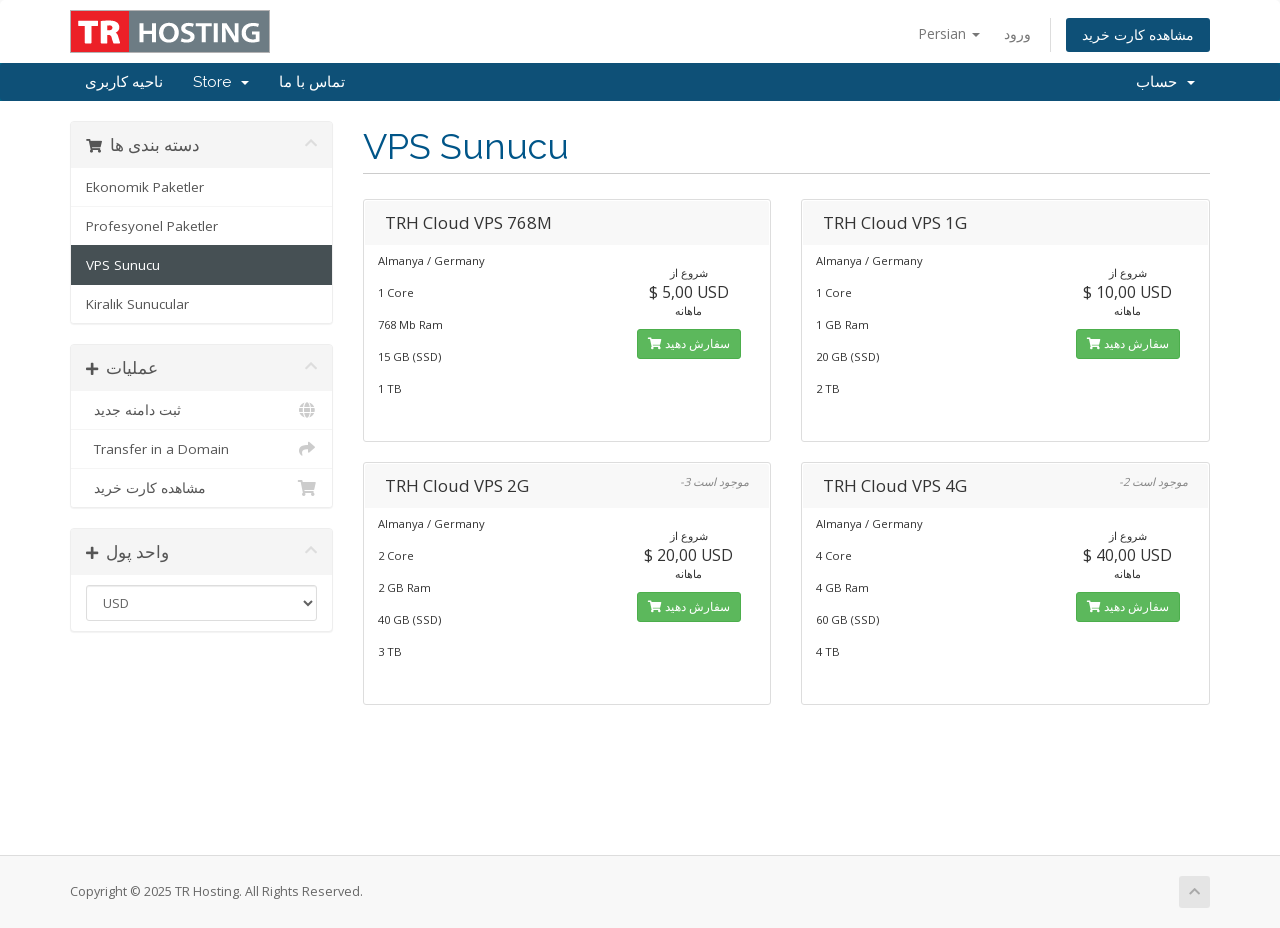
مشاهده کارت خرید (1138, 34)
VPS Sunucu (123, 265)
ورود (1017, 33)
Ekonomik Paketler (145, 187)
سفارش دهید (689, 343)
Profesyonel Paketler (152, 226)
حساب (1165, 82)
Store (221, 82)
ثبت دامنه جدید (201, 410)
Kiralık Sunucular (137, 304)
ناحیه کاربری (124, 82)
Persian (949, 33)
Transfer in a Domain (201, 449)
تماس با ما (312, 82)
